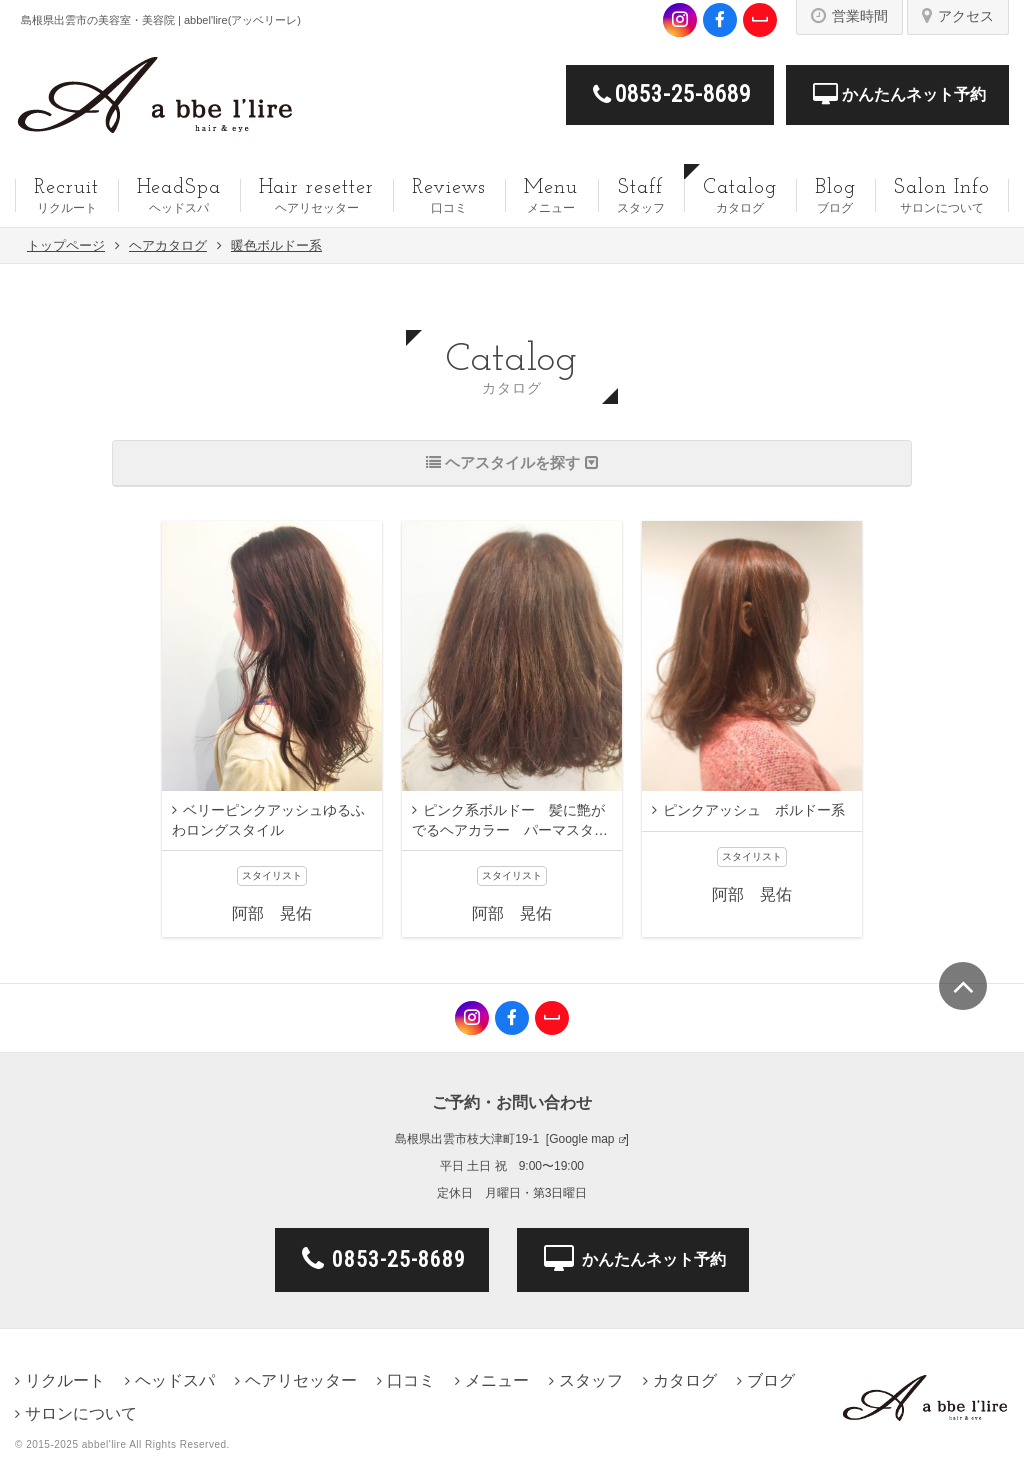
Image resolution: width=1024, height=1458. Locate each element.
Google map (581, 1139)
